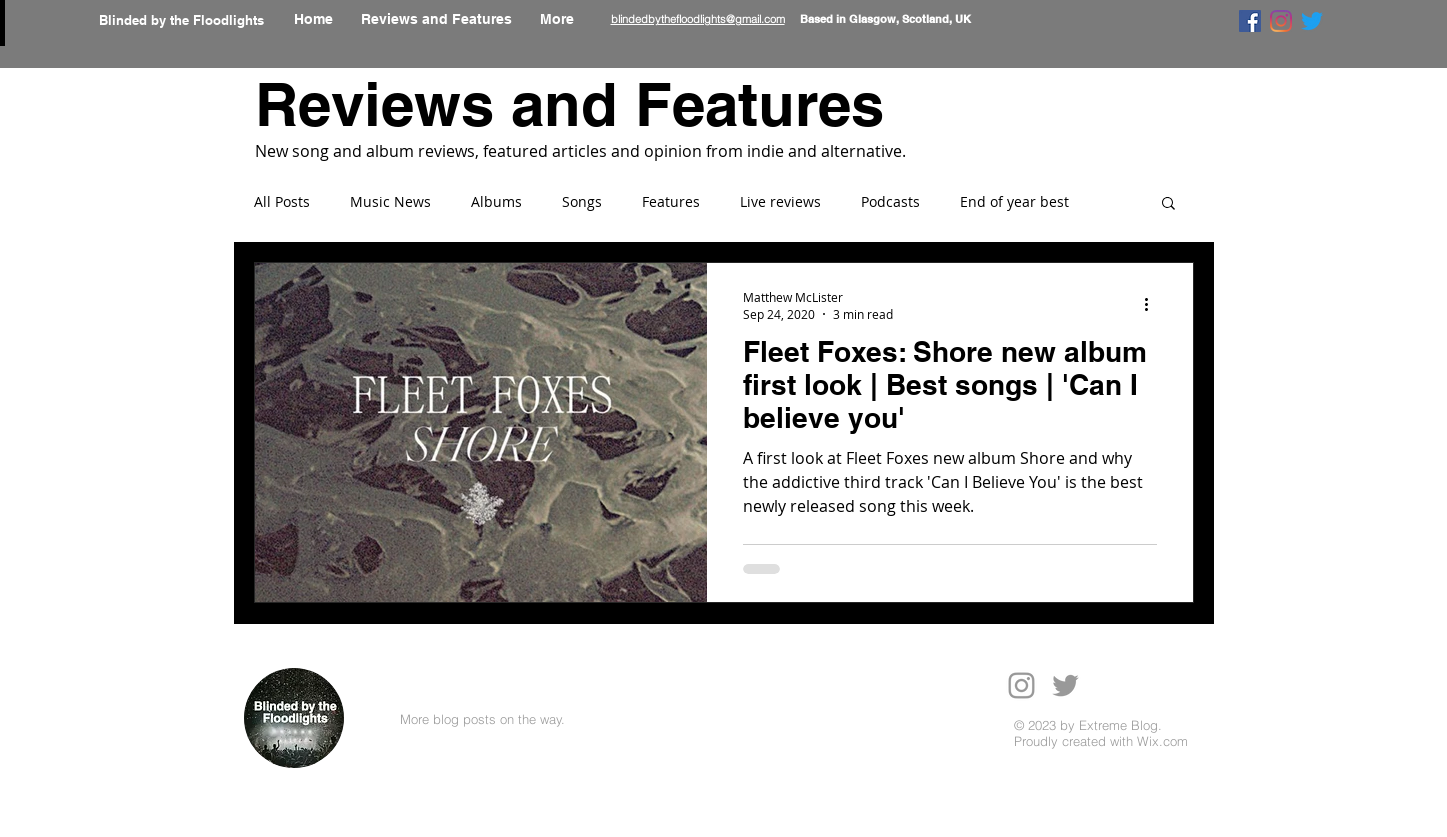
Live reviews (780, 201)
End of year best (1014, 201)
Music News (390, 201)
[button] (1168, 204)
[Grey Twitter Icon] (1065, 685)
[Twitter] (1312, 21)
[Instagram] (1281, 21)
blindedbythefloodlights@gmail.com (698, 19)
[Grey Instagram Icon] (1021, 685)
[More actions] (1154, 305)
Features (671, 201)
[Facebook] (1250, 21)
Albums (496, 201)
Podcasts (890, 201)
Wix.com (1162, 741)
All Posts (282, 201)
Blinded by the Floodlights (181, 20)
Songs (582, 201)
